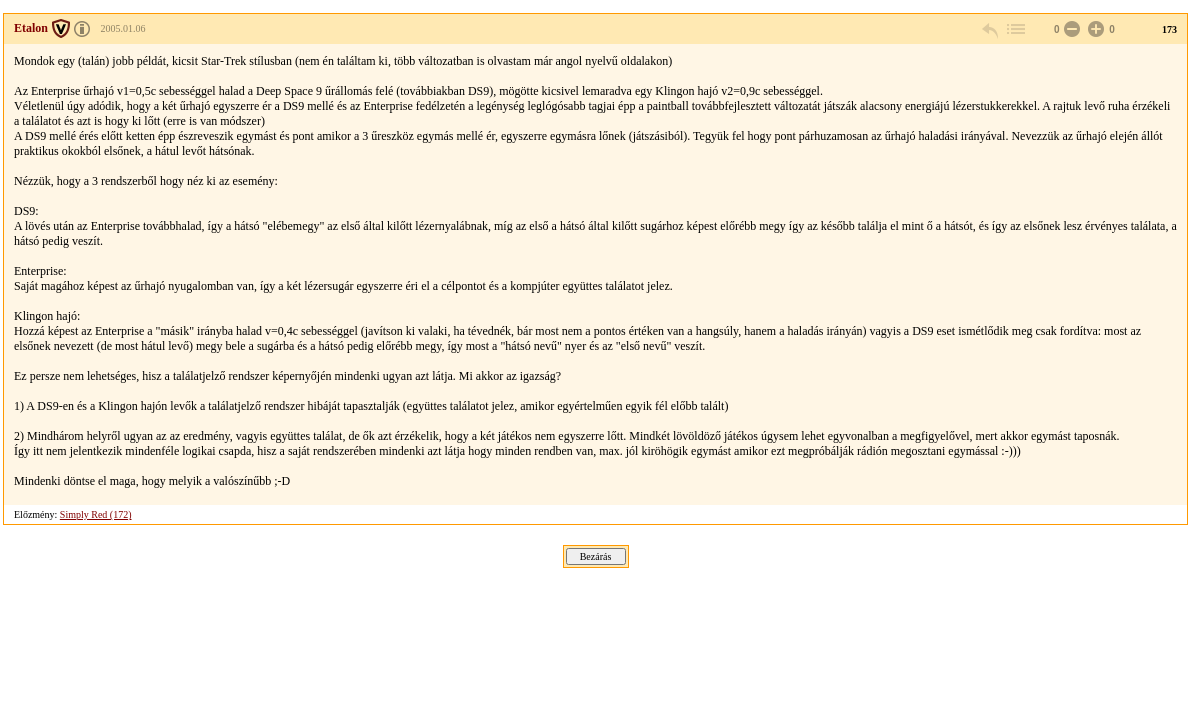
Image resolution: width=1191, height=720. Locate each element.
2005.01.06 (123, 28)
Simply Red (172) (96, 514)
